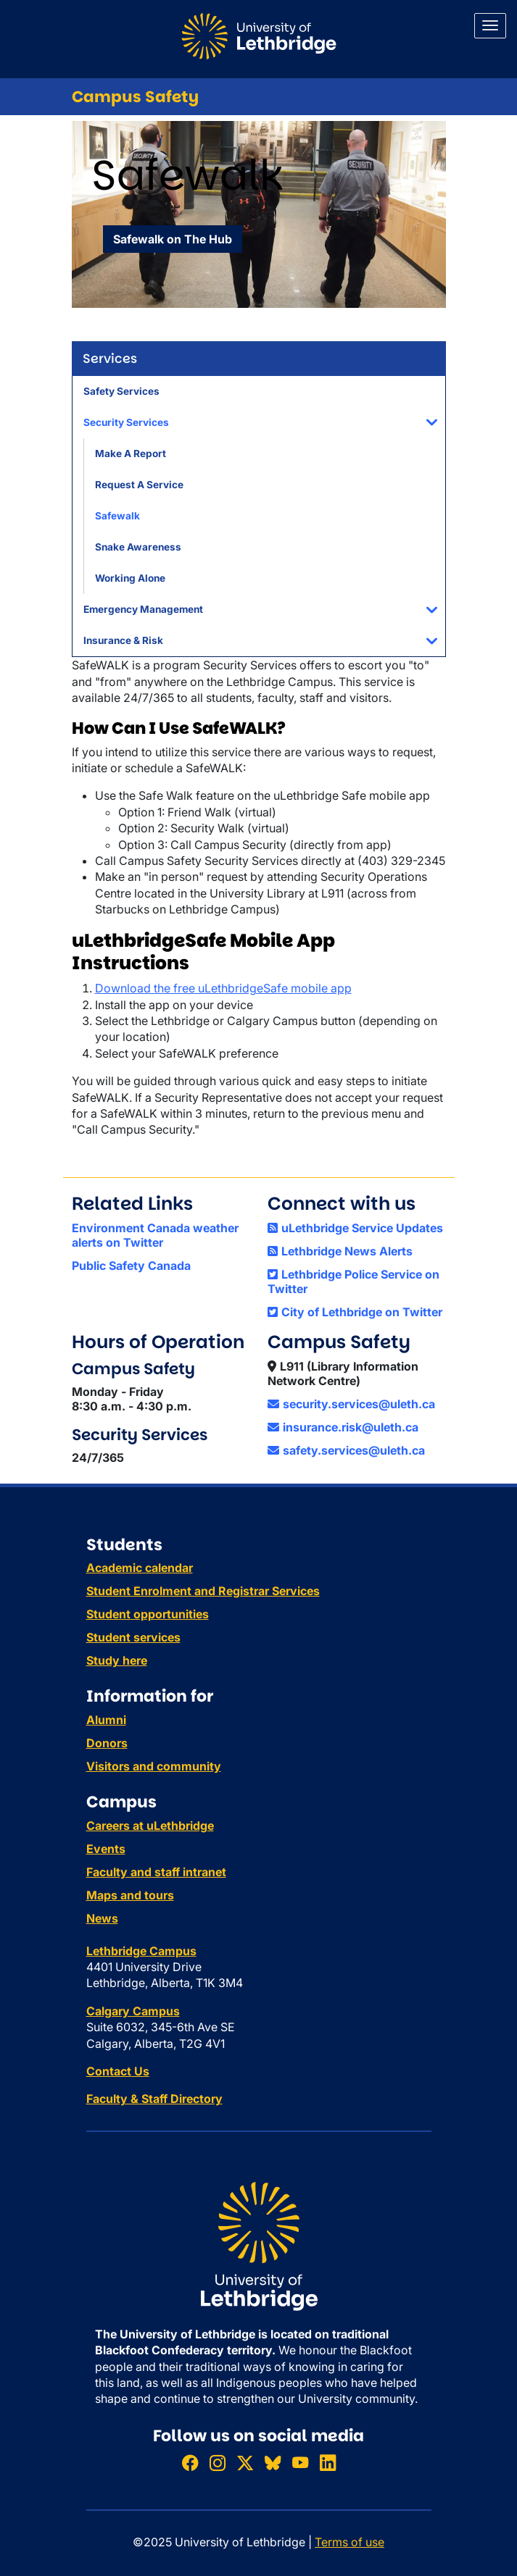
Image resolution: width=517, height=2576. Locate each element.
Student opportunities (147, 1614)
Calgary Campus (133, 2011)
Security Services (126, 422)
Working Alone (130, 578)
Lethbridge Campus (141, 1951)
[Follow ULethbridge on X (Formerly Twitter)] (245, 2463)
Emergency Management (143, 609)
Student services (133, 1637)
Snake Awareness (138, 547)
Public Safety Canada (131, 1265)
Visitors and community (153, 1766)
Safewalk (117, 516)
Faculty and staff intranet (156, 1872)
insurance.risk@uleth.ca (343, 1427)
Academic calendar (139, 1567)
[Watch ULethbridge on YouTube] (300, 2463)
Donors (107, 1743)
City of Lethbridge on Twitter (355, 1312)
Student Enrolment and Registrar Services (203, 1591)
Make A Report (130, 453)
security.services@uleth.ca (351, 1404)
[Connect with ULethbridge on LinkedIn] (327, 2463)
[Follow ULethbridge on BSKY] (272, 2463)
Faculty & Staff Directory (154, 2098)
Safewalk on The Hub (172, 239)
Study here (116, 1660)
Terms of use (349, 2542)
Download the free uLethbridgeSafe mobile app (223, 988)
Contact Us (117, 2071)
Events (105, 1848)
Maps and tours (130, 1895)
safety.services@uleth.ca (346, 1450)
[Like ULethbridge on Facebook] (190, 2463)
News (102, 1918)
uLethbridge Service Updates (355, 1228)
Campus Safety (135, 96)
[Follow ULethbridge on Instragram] (217, 2463)
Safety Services (121, 391)
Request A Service (139, 484)
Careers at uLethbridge (150, 1825)
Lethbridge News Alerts (340, 1251)
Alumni (106, 1720)
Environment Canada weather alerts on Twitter (155, 1235)
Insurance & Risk (123, 640)
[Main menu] (490, 25)
